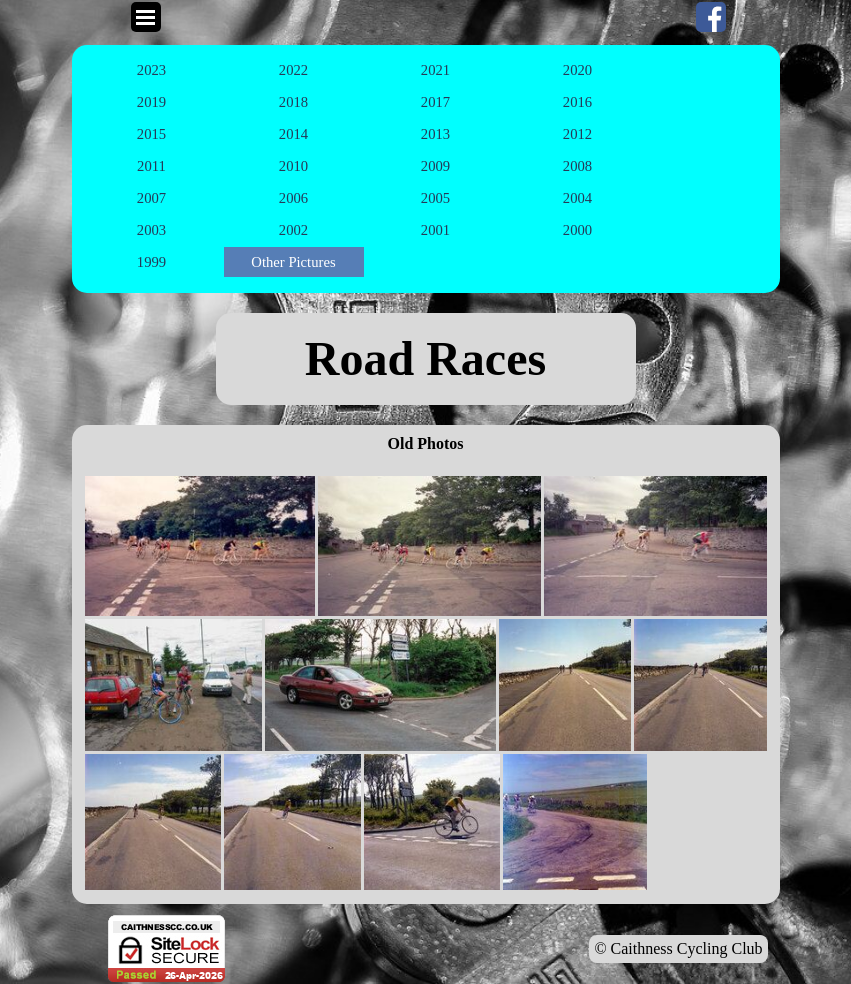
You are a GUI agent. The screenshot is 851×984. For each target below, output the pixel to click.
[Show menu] (146, 17)
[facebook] (711, 17)
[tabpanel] (426, 359)
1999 (151, 262)
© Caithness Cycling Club (678, 948)
